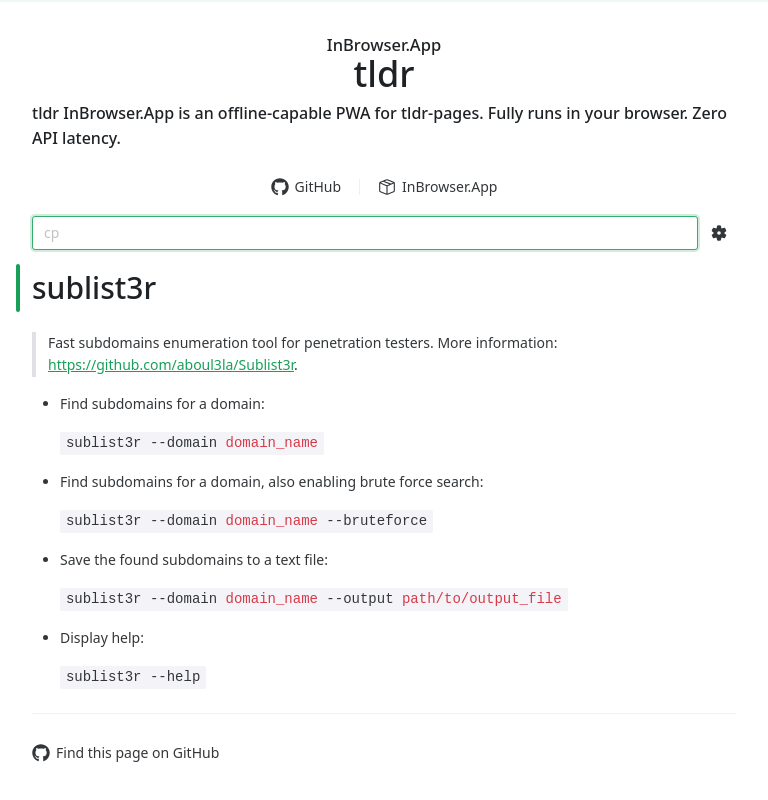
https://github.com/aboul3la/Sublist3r (171, 364)
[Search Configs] (719, 233)
